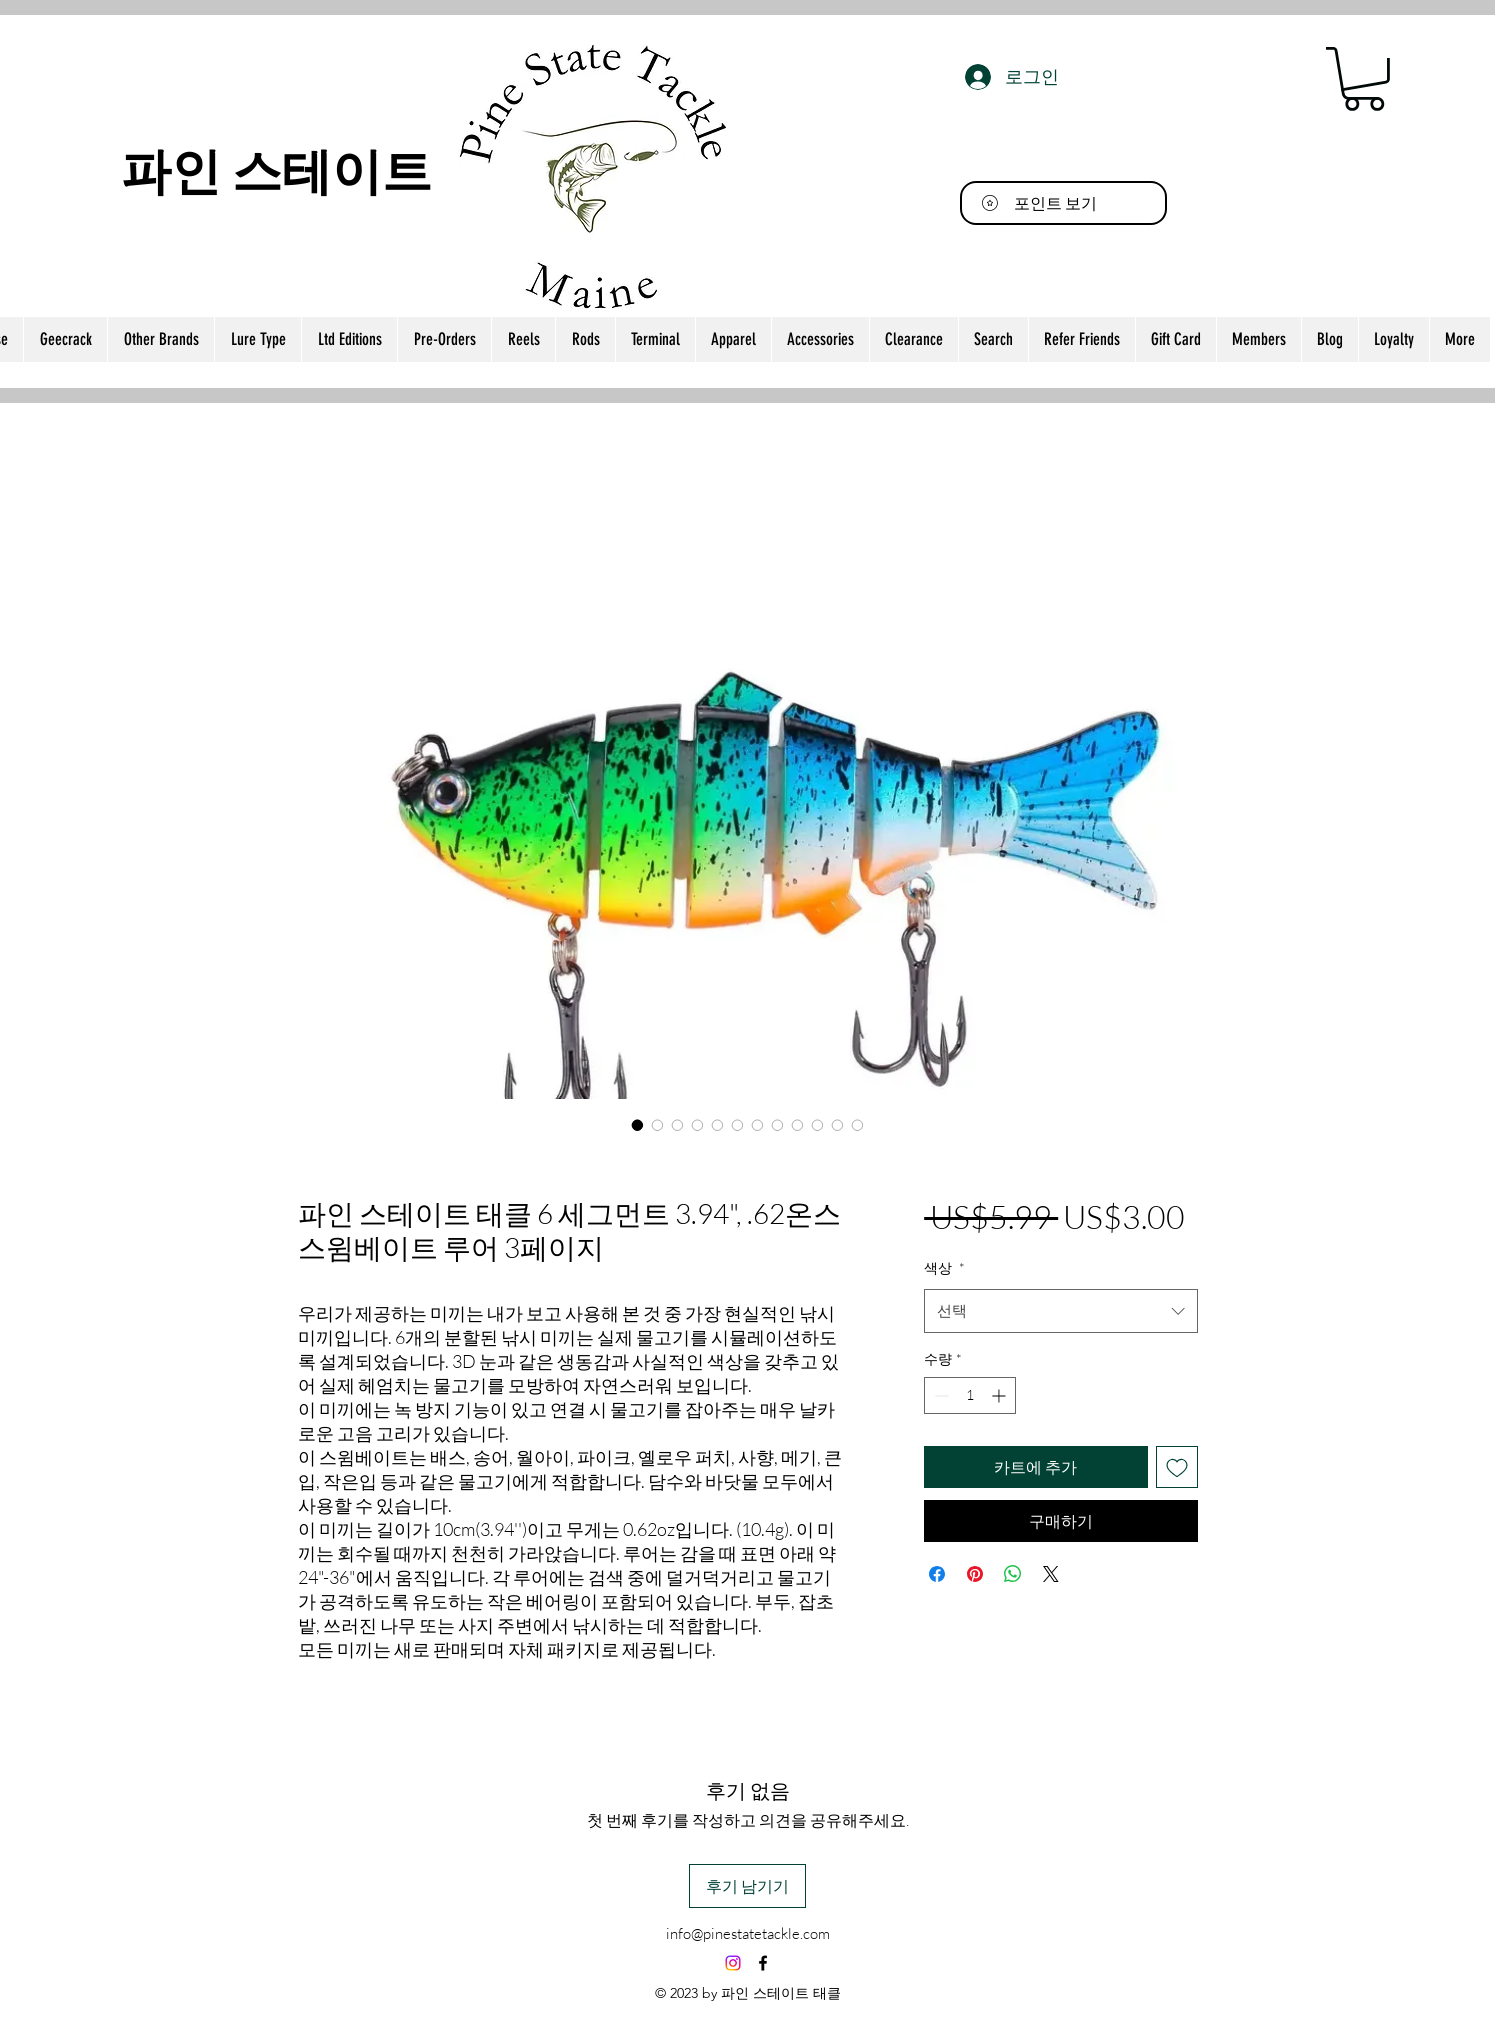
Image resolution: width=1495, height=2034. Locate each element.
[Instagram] (733, 1963)
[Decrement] (939, 1395)
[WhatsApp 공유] (1013, 1574)
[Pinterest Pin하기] (975, 1574)
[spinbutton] (970, 1395)
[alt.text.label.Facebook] (763, 1963)
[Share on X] (1051, 1574)
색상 (944, 1267)
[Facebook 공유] (937, 1574)
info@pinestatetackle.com (748, 1933)
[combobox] (1060, 1311)
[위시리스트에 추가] (1177, 1467)
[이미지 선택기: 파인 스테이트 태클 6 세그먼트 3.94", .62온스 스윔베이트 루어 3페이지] (638, 1125)
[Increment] (1000, 1395)
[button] (1364, 79)
